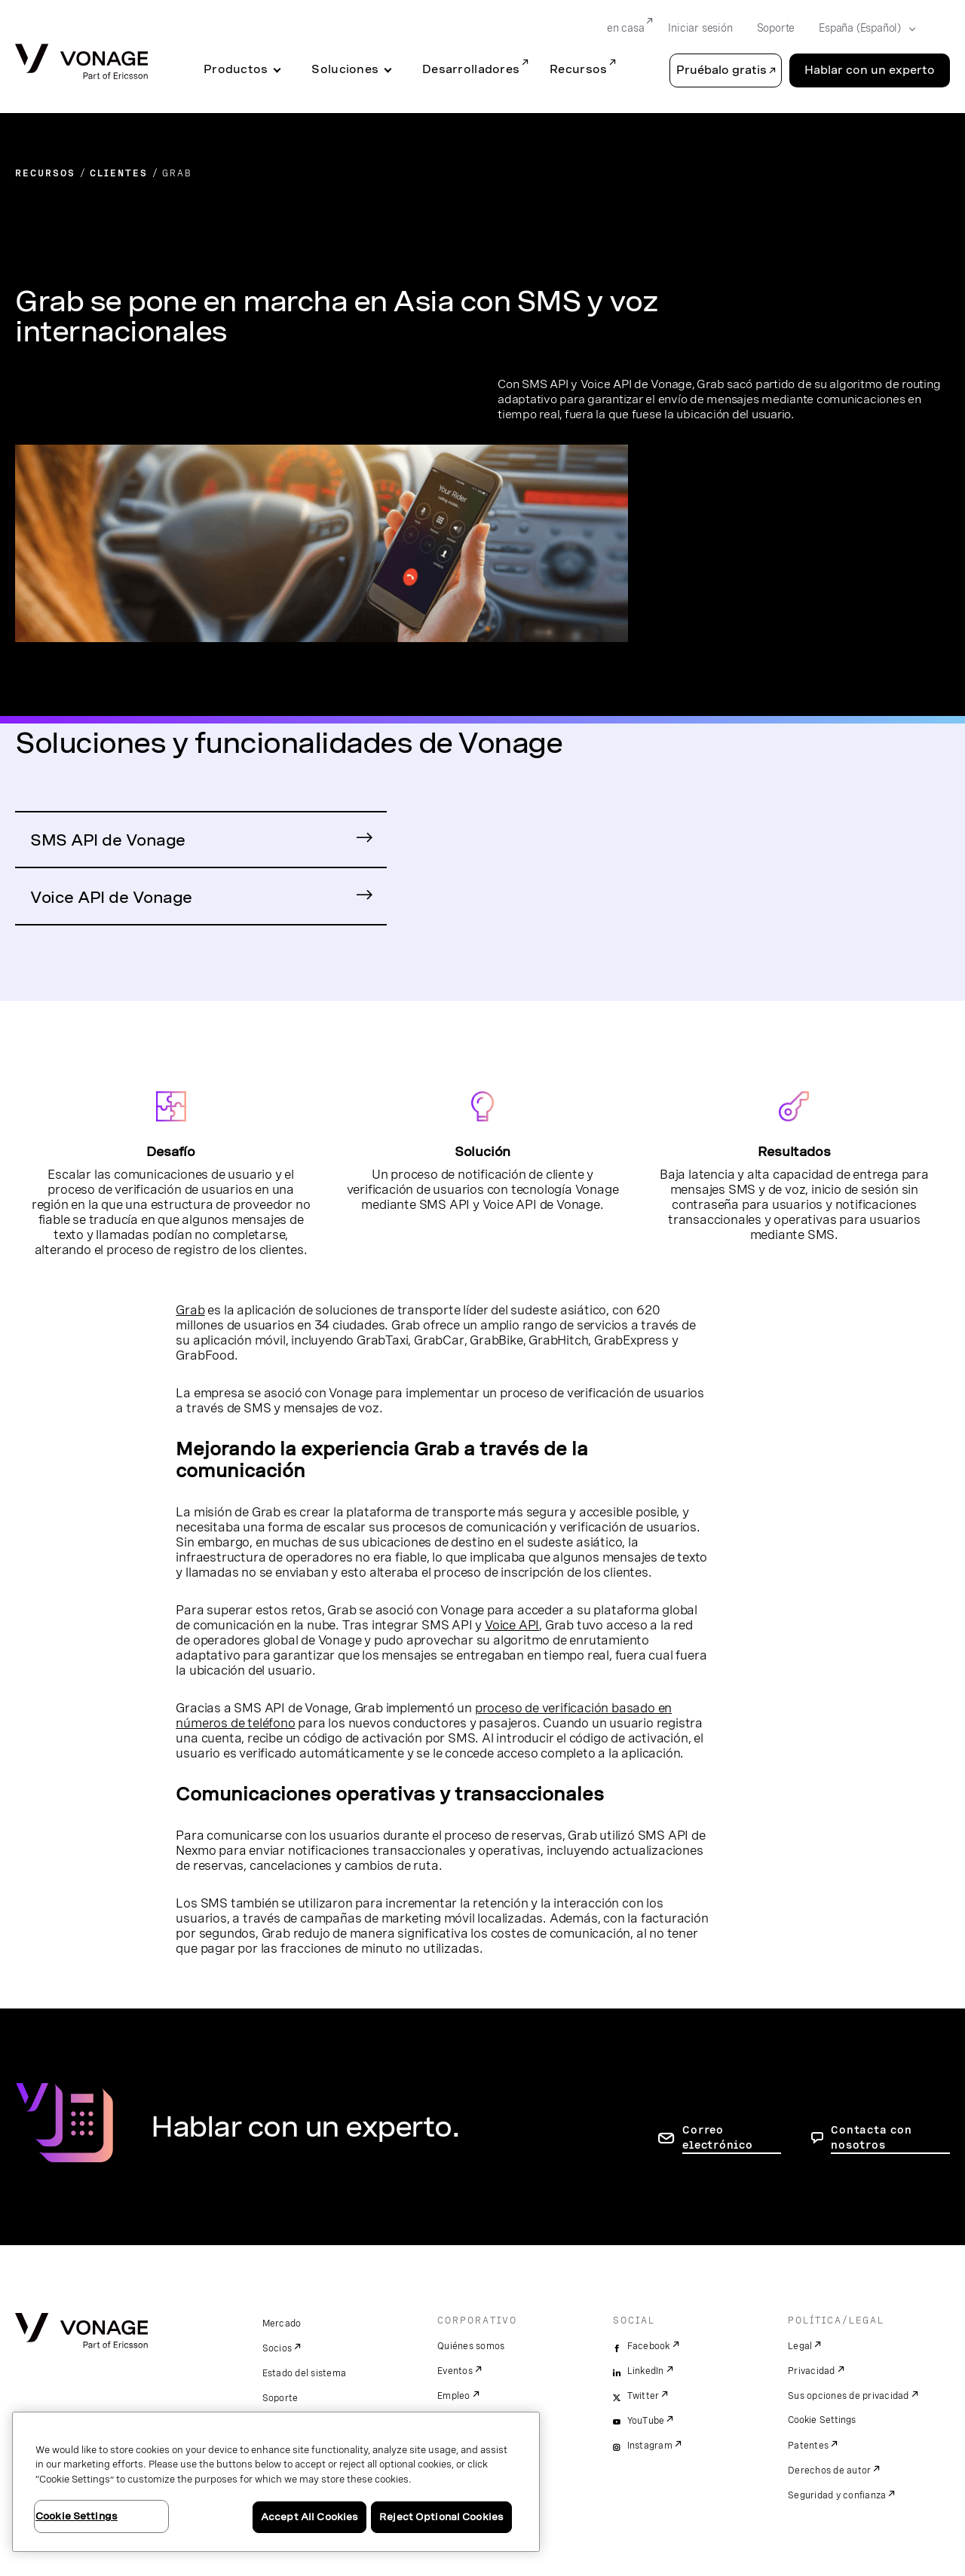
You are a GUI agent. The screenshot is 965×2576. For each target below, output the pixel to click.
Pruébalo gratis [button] (721, 70)
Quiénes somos (470, 2346)
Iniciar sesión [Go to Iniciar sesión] (700, 28)
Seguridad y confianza (837, 2495)
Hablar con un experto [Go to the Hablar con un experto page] (869, 70)
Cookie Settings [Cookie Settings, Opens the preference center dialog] (76, 2516)
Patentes (808, 2445)
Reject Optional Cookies (441, 2516)
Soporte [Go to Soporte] (776, 28)
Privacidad (811, 2371)
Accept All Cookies (309, 2516)
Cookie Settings (823, 2420)
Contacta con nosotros (871, 2137)
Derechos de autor (829, 2470)
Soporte (280, 2398)
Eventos (455, 2371)
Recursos (578, 69)
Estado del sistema (304, 2373)
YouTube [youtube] (646, 2420)
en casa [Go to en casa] (626, 28)
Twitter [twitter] (643, 2396)
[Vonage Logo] (81, 63)
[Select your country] (862, 28)
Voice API (512, 1624)
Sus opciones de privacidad (848, 2396)
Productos (236, 69)
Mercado (282, 2323)
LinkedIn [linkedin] (645, 2371)
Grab (190, 1309)
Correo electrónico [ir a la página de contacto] (717, 2137)
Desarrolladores (470, 69)
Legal (800, 2346)
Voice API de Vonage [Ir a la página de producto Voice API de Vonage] (111, 897)
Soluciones (344, 69)
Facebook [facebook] (648, 2346)
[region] (276, 2482)
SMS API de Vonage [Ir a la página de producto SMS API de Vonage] (107, 840)
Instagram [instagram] (649, 2445)
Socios (277, 2348)
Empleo (453, 2396)
